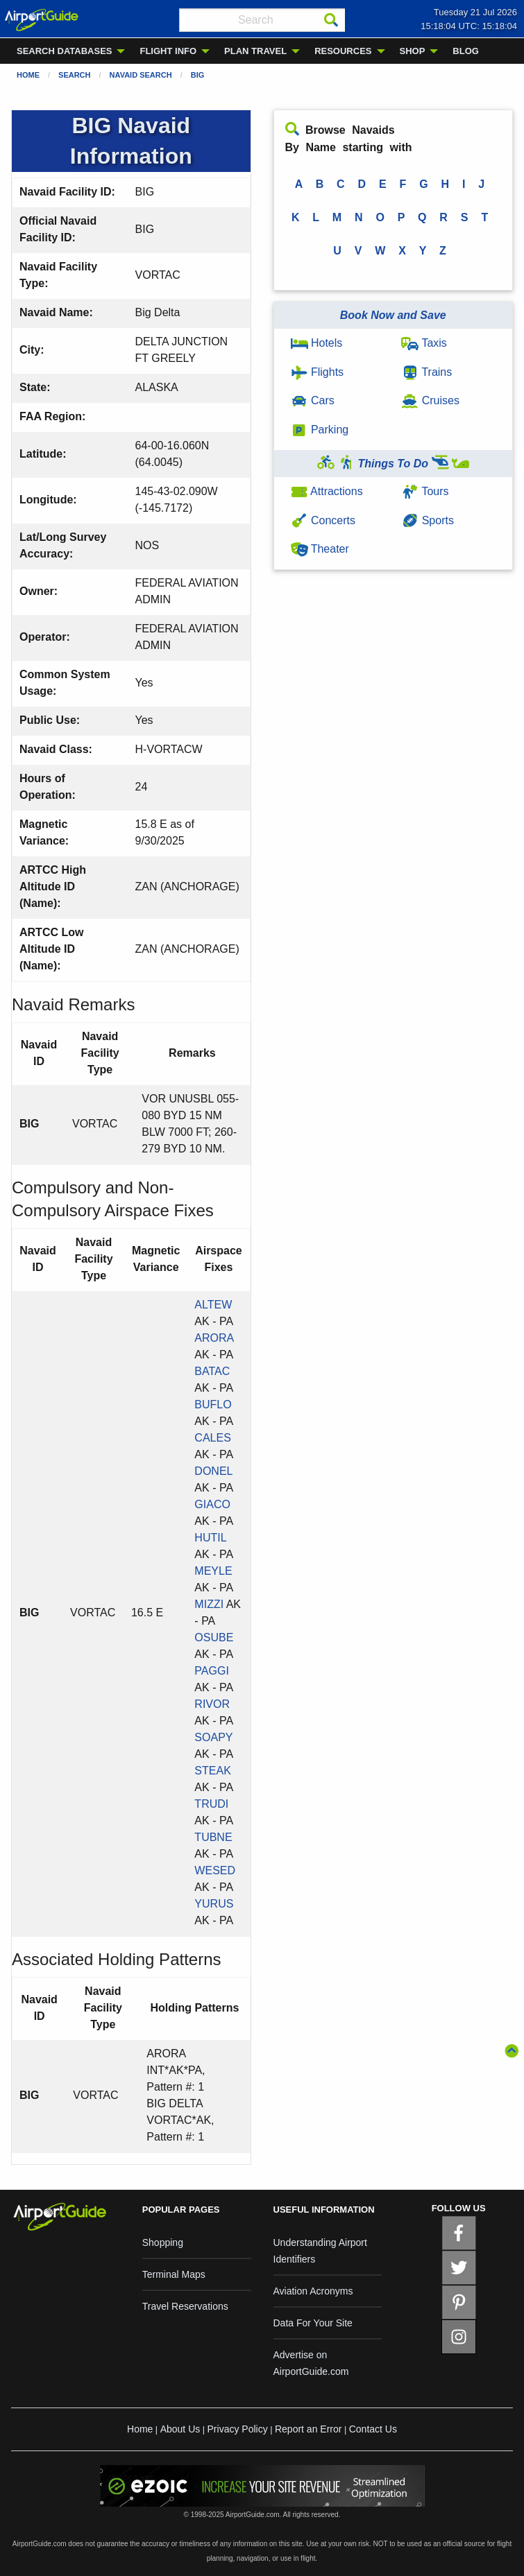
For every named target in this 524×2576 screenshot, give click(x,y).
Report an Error (308, 2429)
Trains (426, 372)
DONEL (213, 1471)
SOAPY (213, 1737)
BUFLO (212, 1404)
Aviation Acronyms (313, 2291)
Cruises (430, 400)
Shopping (162, 2242)
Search (74, 75)
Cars (313, 400)
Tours (424, 491)
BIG (198, 75)
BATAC (212, 1371)
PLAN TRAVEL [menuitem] (255, 51)
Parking (320, 429)
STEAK (212, 1771)
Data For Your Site (313, 2322)
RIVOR (212, 1704)
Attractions (327, 491)
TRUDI (211, 1804)
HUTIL (210, 1538)
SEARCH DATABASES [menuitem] (64, 51)
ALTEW (213, 1305)
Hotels (317, 343)
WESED (214, 1870)
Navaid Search (141, 75)
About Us (180, 2429)
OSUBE (213, 1637)
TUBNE (213, 1837)
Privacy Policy (238, 2429)
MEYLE (213, 1571)
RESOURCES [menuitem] (342, 51)
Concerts (323, 520)
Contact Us (373, 2429)
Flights (317, 372)
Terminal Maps (173, 2274)
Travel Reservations (185, 2306)
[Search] (331, 20)
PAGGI (211, 1671)
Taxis (424, 343)
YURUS (213, 1904)
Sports (427, 520)
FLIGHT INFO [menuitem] (168, 51)
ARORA (213, 1338)
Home (28, 75)
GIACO (212, 1504)
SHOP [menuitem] (412, 51)
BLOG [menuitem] (466, 51)
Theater (320, 549)
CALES (212, 1438)
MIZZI (208, 1604)
